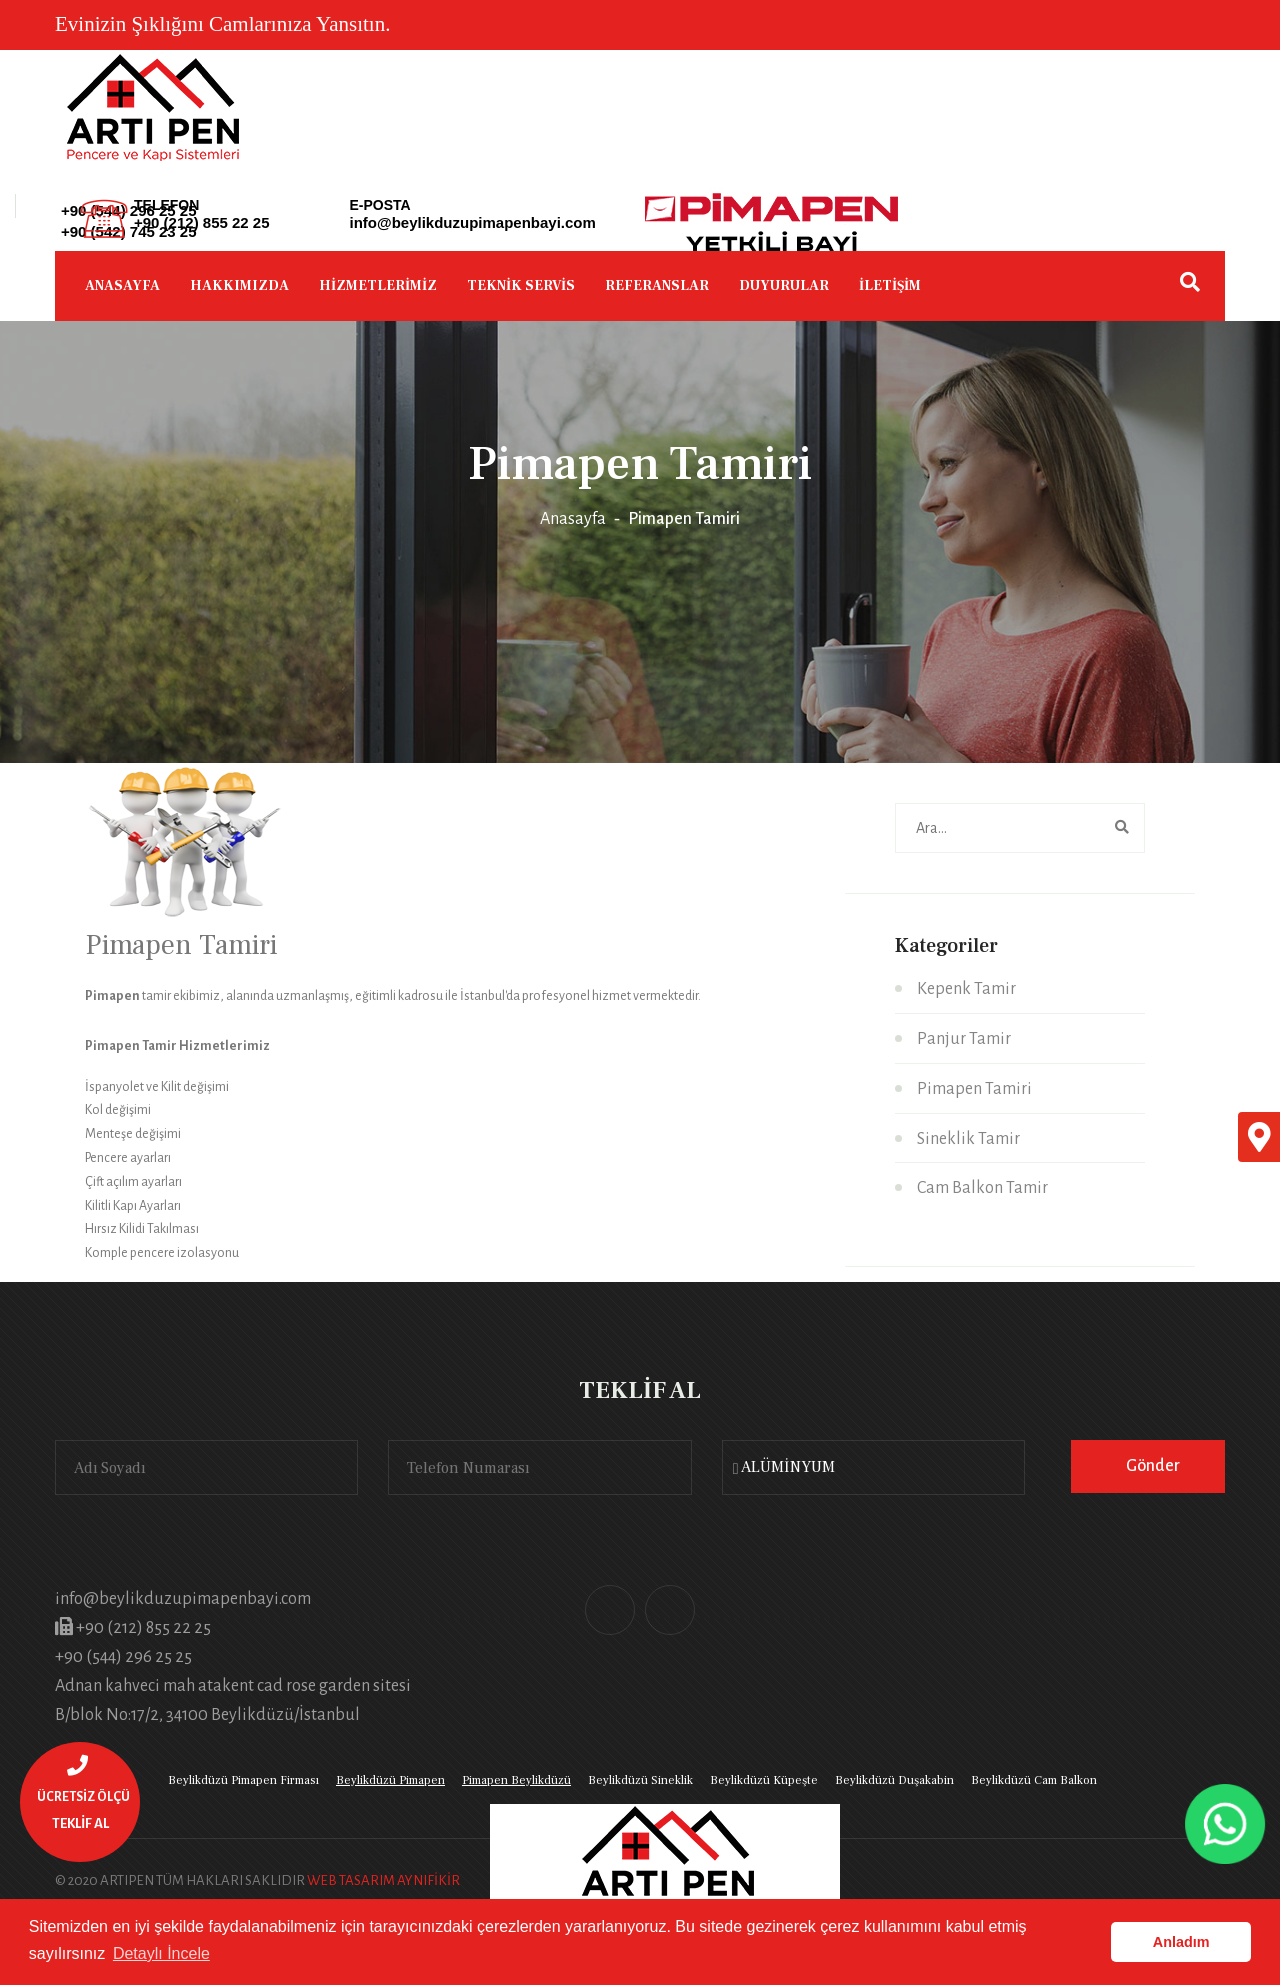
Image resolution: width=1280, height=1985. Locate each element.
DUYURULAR (784, 286)
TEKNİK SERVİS (521, 286)
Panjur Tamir (964, 1039)
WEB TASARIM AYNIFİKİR (383, 1880)
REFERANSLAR (657, 286)
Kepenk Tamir (966, 989)
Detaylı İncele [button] (161, 1953)
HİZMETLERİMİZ (378, 286)
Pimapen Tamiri (974, 1089)
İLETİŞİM (890, 286)
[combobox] (873, 1467)
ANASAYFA (122, 286)
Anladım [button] (1181, 1942)
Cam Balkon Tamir (982, 1188)
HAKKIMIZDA (239, 286)
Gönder (1153, 1466)
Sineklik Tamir (968, 1139)
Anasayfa (573, 519)
